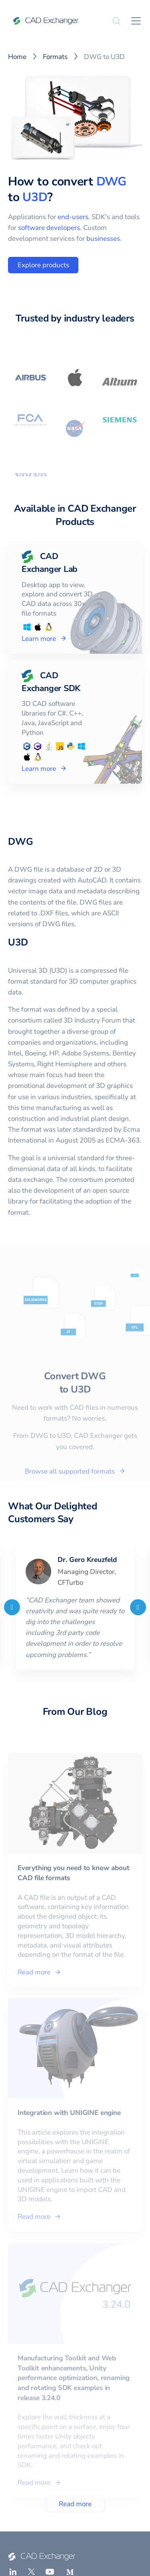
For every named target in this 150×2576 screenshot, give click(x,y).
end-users (73, 217)
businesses (103, 238)
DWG (111, 181)
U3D (34, 197)
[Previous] (12, 1607)
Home (17, 56)
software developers (49, 227)
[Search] (116, 21)
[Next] (138, 1607)
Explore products (43, 265)
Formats (55, 56)
